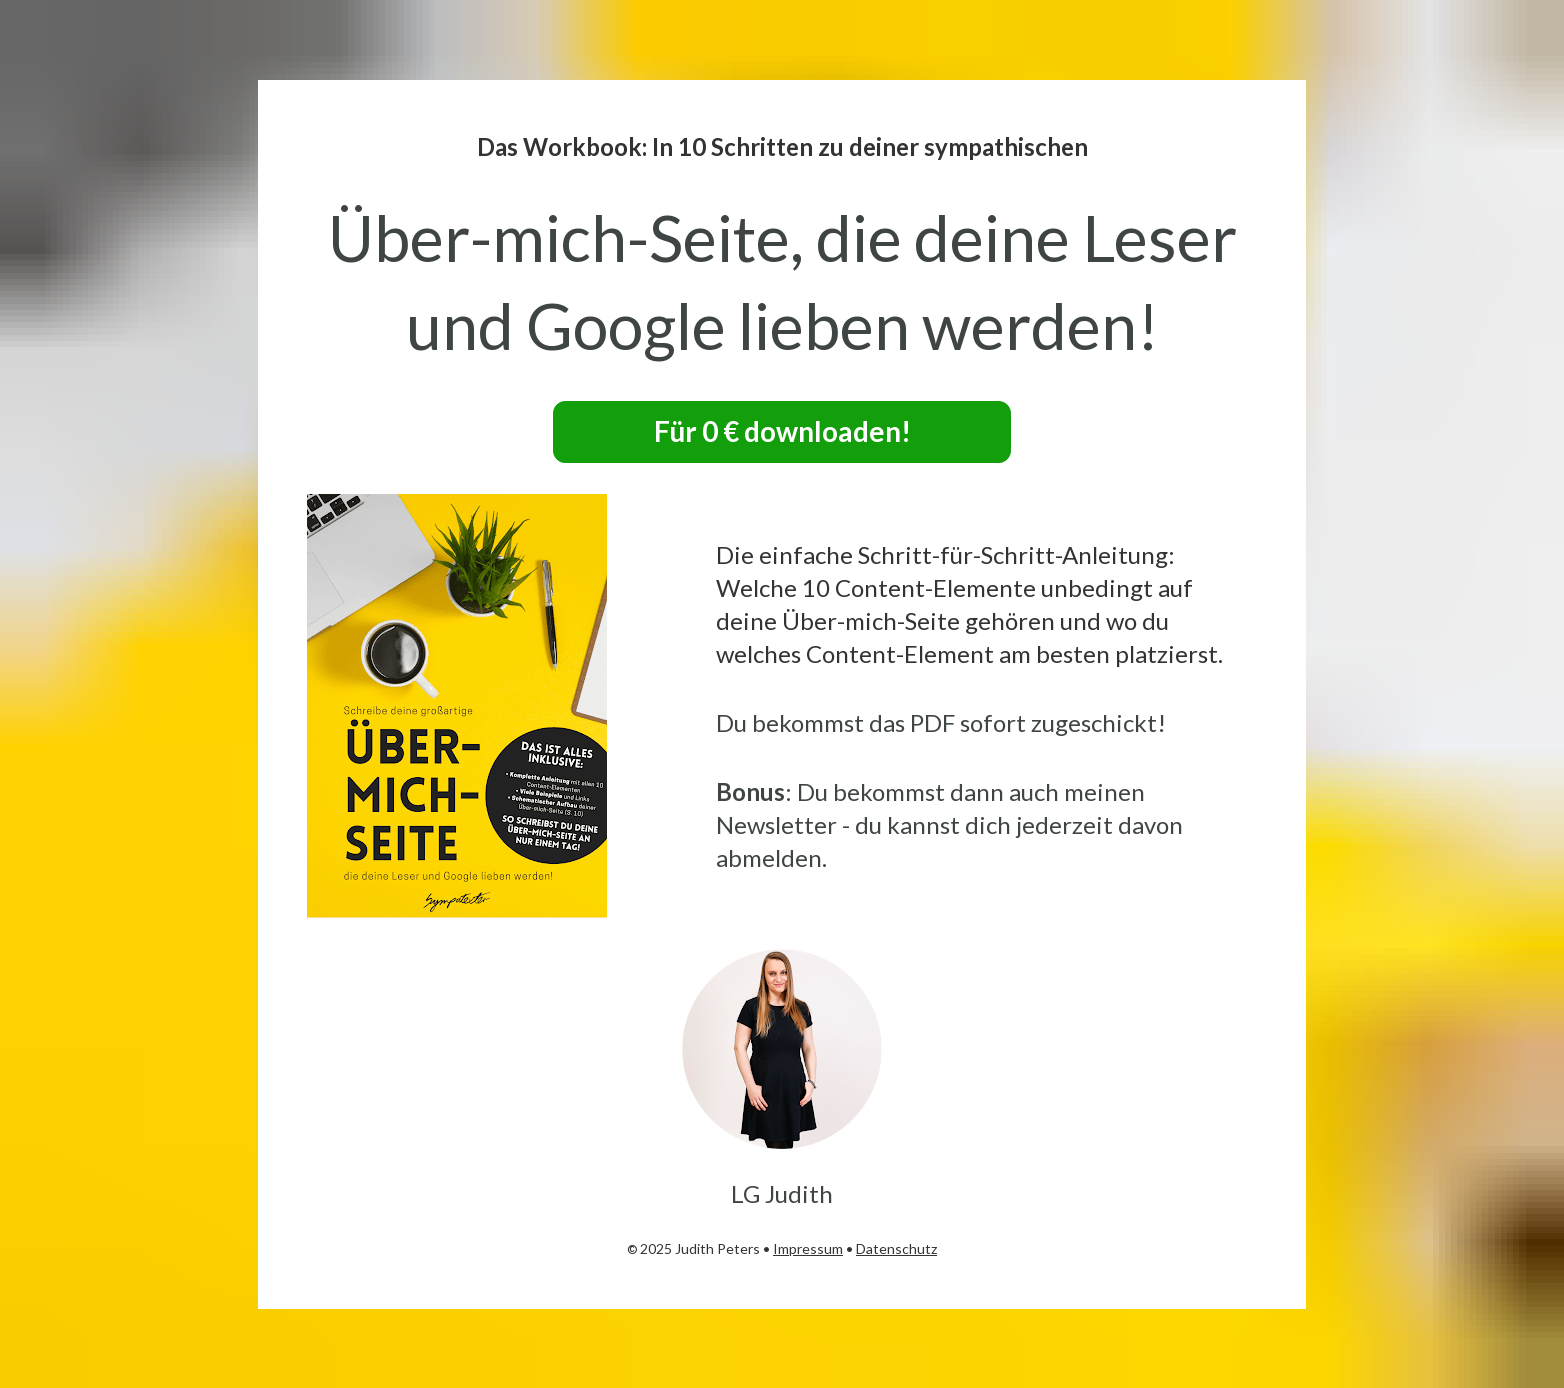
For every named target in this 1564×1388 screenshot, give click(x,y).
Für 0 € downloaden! (782, 431)
